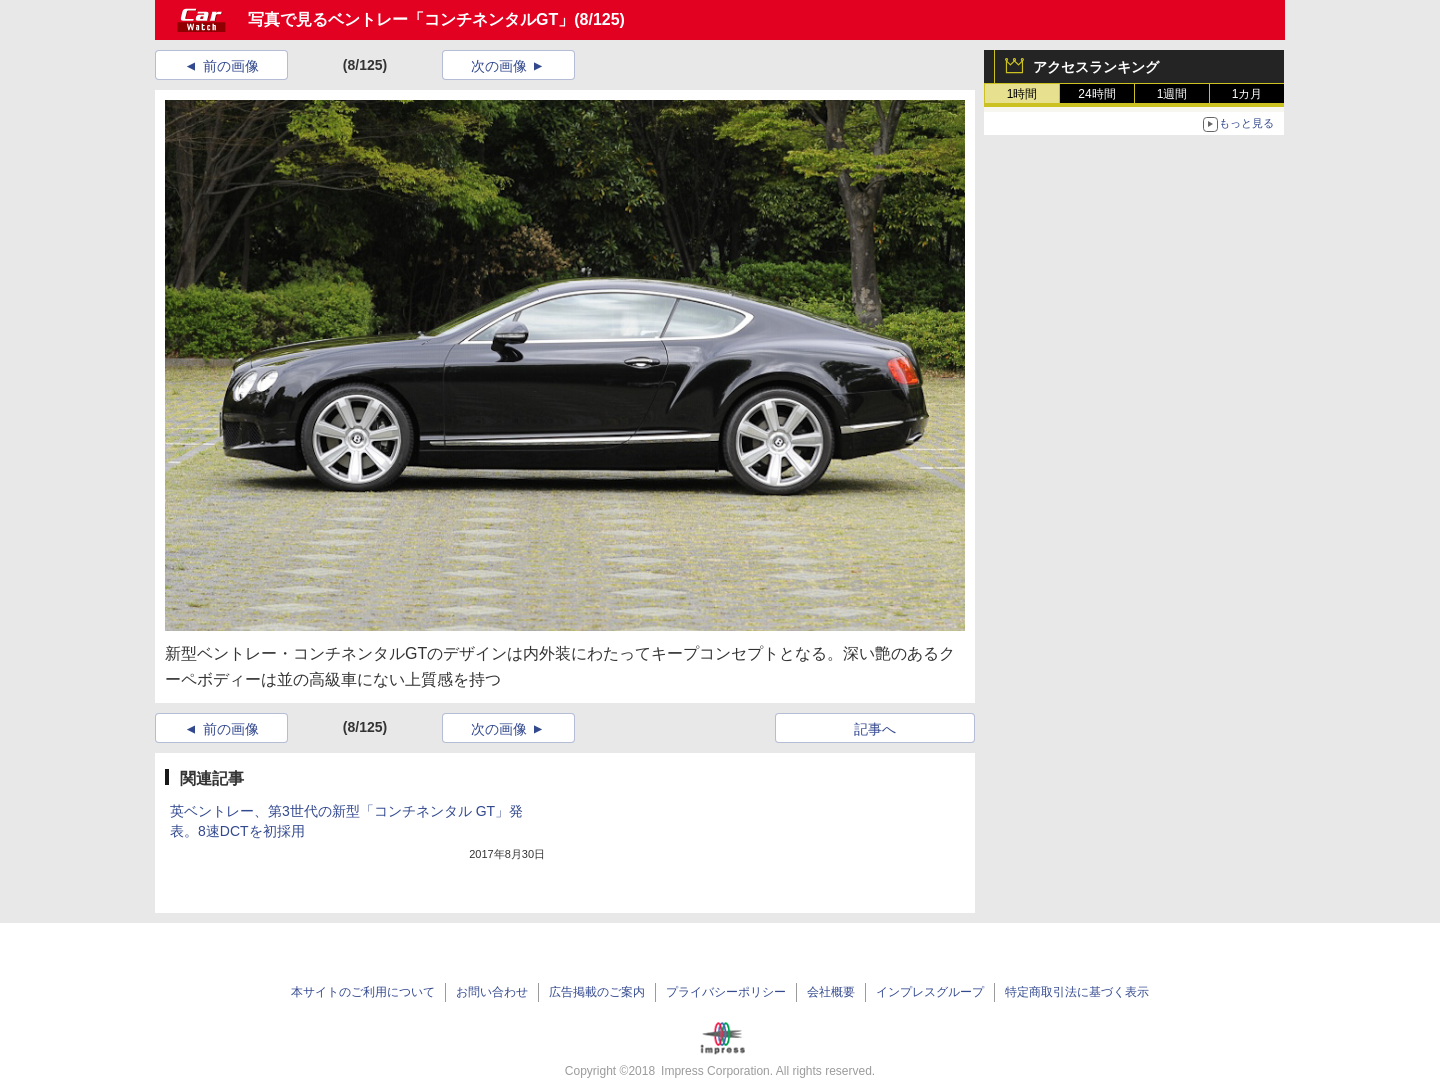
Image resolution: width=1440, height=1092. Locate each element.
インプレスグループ (930, 992)
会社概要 (831, 992)
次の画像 (499, 66)
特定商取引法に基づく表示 (1077, 992)
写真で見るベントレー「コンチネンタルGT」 (411, 19)
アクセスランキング (1096, 67)
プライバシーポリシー (726, 992)
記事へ (875, 729)
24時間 (1096, 94)
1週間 (1172, 94)
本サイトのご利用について (363, 992)
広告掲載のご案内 (597, 992)
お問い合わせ (492, 992)
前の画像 (231, 66)
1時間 (1022, 94)
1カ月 (1247, 94)
